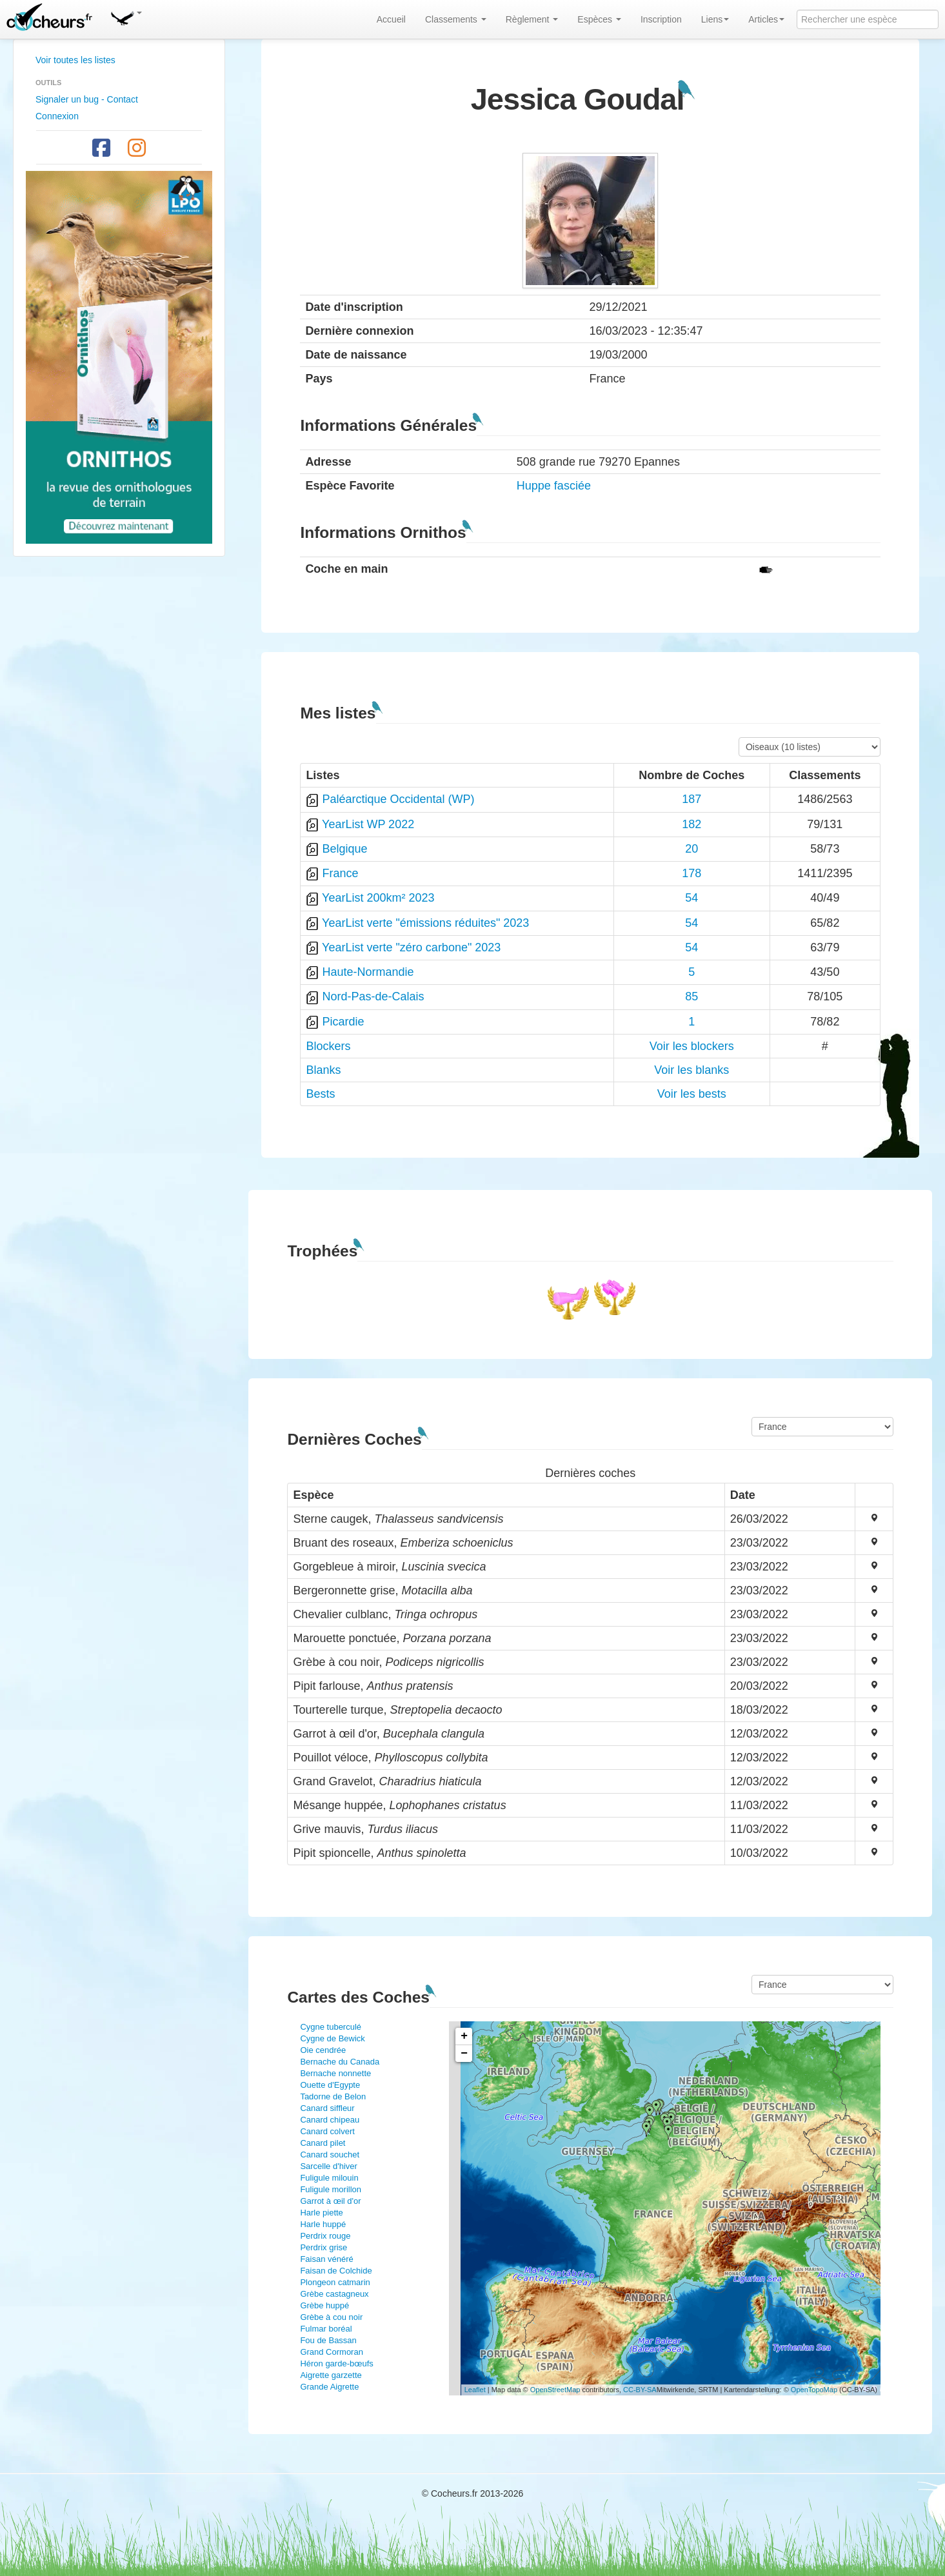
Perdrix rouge (325, 2236)
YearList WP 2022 (368, 824)
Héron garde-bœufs (336, 2363)
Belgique (344, 848)
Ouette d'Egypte (330, 2085)
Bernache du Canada (339, 2061)
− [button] (464, 2053)
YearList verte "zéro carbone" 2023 (411, 947)
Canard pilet (322, 2143)
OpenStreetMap (555, 2389)
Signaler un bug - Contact (86, 99)
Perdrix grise (323, 2247)
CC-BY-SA (640, 2389)
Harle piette (321, 2212)
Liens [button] (715, 19)
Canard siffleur (327, 2108)
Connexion (57, 116)
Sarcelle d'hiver (328, 2166)
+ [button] (464, 2036)
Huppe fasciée (554, 485)
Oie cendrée (323, 2050)
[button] (126, 16)
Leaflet (475, 2389)
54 (691, 897)
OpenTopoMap (814, 2389)
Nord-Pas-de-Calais (373, 996)
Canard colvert (327, 2131)
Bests (320, 1093)
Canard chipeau (329, 2120)
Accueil (391, 19)
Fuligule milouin (329, 2178)
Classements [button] (455, 19)
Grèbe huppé (324, 2305)
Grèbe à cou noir (331, 2317)
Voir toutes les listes (75, 60)
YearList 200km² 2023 (378, 897)
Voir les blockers (692, 1046)
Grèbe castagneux (334, 2294)
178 (691, 873)
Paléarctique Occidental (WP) (398, 799)
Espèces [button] (599, 19)
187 (691, 799)
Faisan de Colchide (336, 2270)
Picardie (343, 1021)
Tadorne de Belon (333, 2096)
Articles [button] (766, 19)
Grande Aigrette (329, 2387)
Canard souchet (329, 2154)
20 (691, 848)
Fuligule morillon (330, 2189)
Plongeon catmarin (335, 2282)
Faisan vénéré (326, 2259)
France (340, 873)
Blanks (323, 1070)
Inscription (661, 19)
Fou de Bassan (328, 2340)
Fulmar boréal (326, 2328)
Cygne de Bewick (332, 2038)
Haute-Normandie (367, 972)
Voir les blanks (691, 1070)
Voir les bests (691, 1093)
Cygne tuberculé (330, 2027)
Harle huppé (323, 2224)
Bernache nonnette (335, 2073)
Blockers (328, 1046)
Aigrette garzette (330, 2375)
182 (691, 824)
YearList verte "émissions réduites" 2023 (425, 922)
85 (691, 996)
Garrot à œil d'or (330, 2201)
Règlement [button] (532, 19)
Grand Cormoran (331, 2352)
